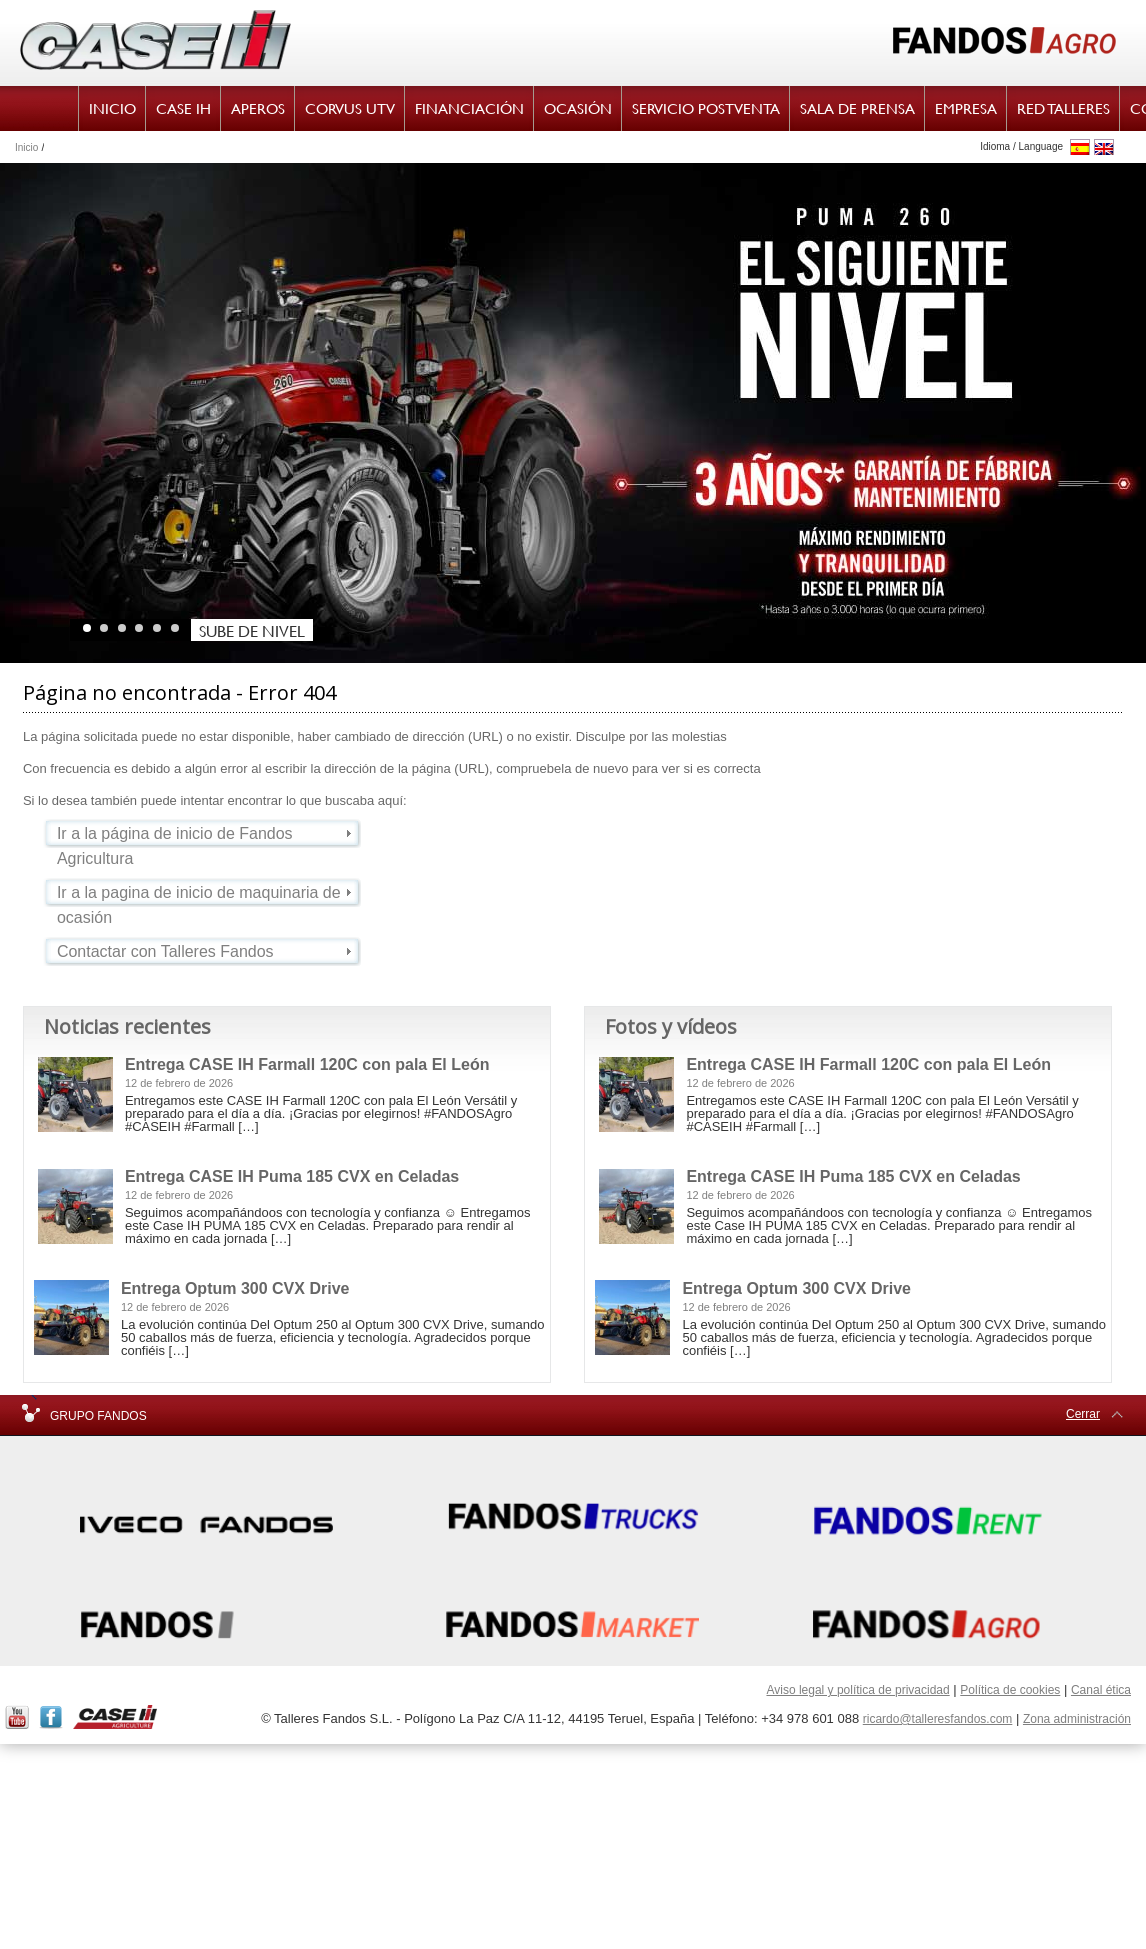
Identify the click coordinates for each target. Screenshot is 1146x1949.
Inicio (26, 147)
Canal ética (1101, 1690)
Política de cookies (1010, 1690)
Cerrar (1083, 1414)
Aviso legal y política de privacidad (857, 1690)
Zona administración (1077, 1719)
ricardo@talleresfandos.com (938, 1719)
